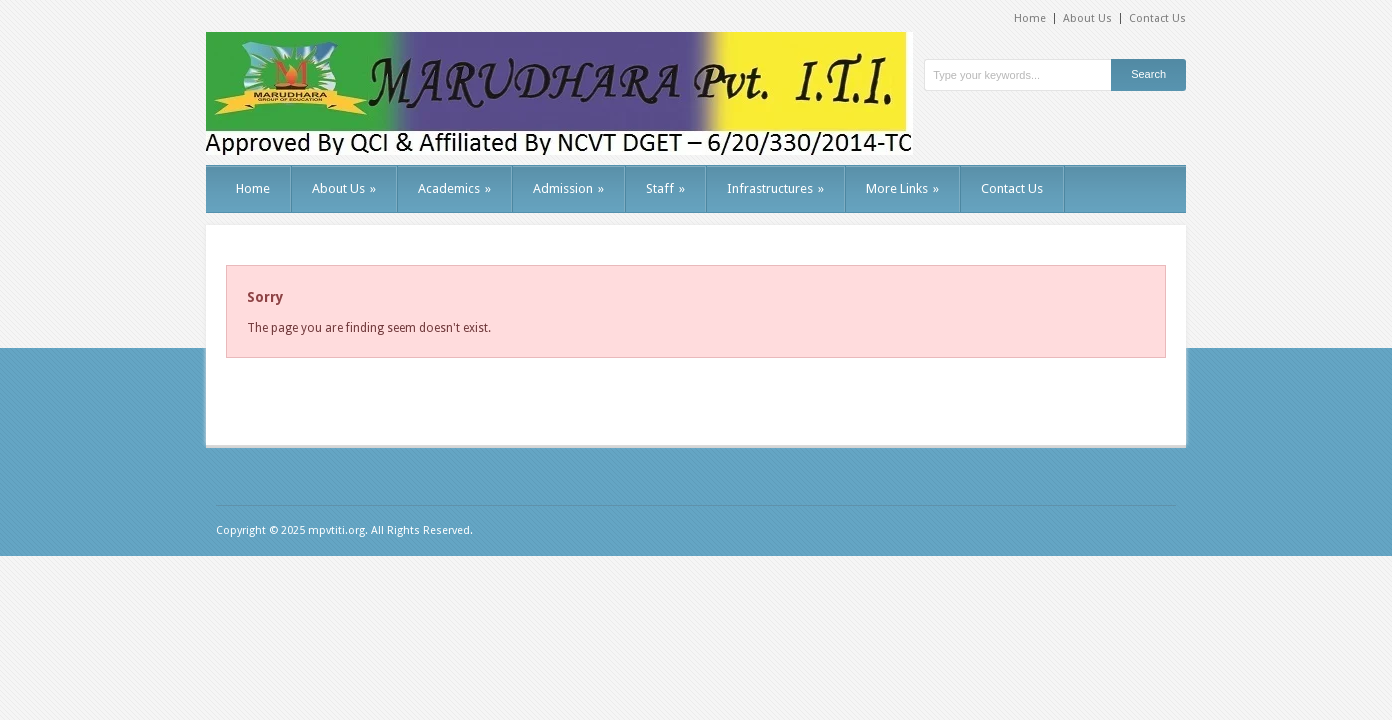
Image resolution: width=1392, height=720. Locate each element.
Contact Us (1157, 18)
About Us (1087, 18)
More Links (902, 188)
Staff (665, 188)
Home (1030, 18)
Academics (454, 188)
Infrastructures (775, 188)
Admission (568, 188)
